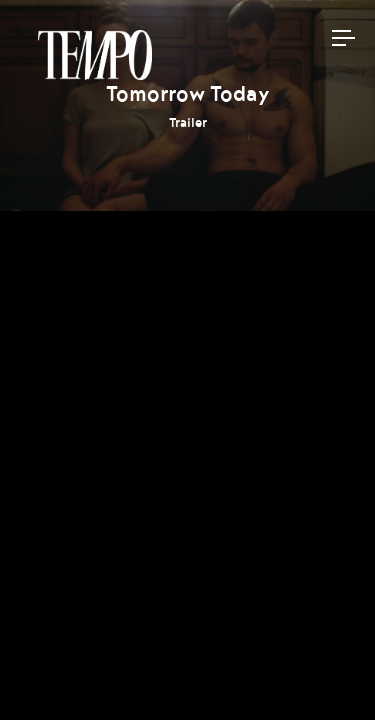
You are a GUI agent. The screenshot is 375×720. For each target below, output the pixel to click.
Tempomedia (95, 55)
